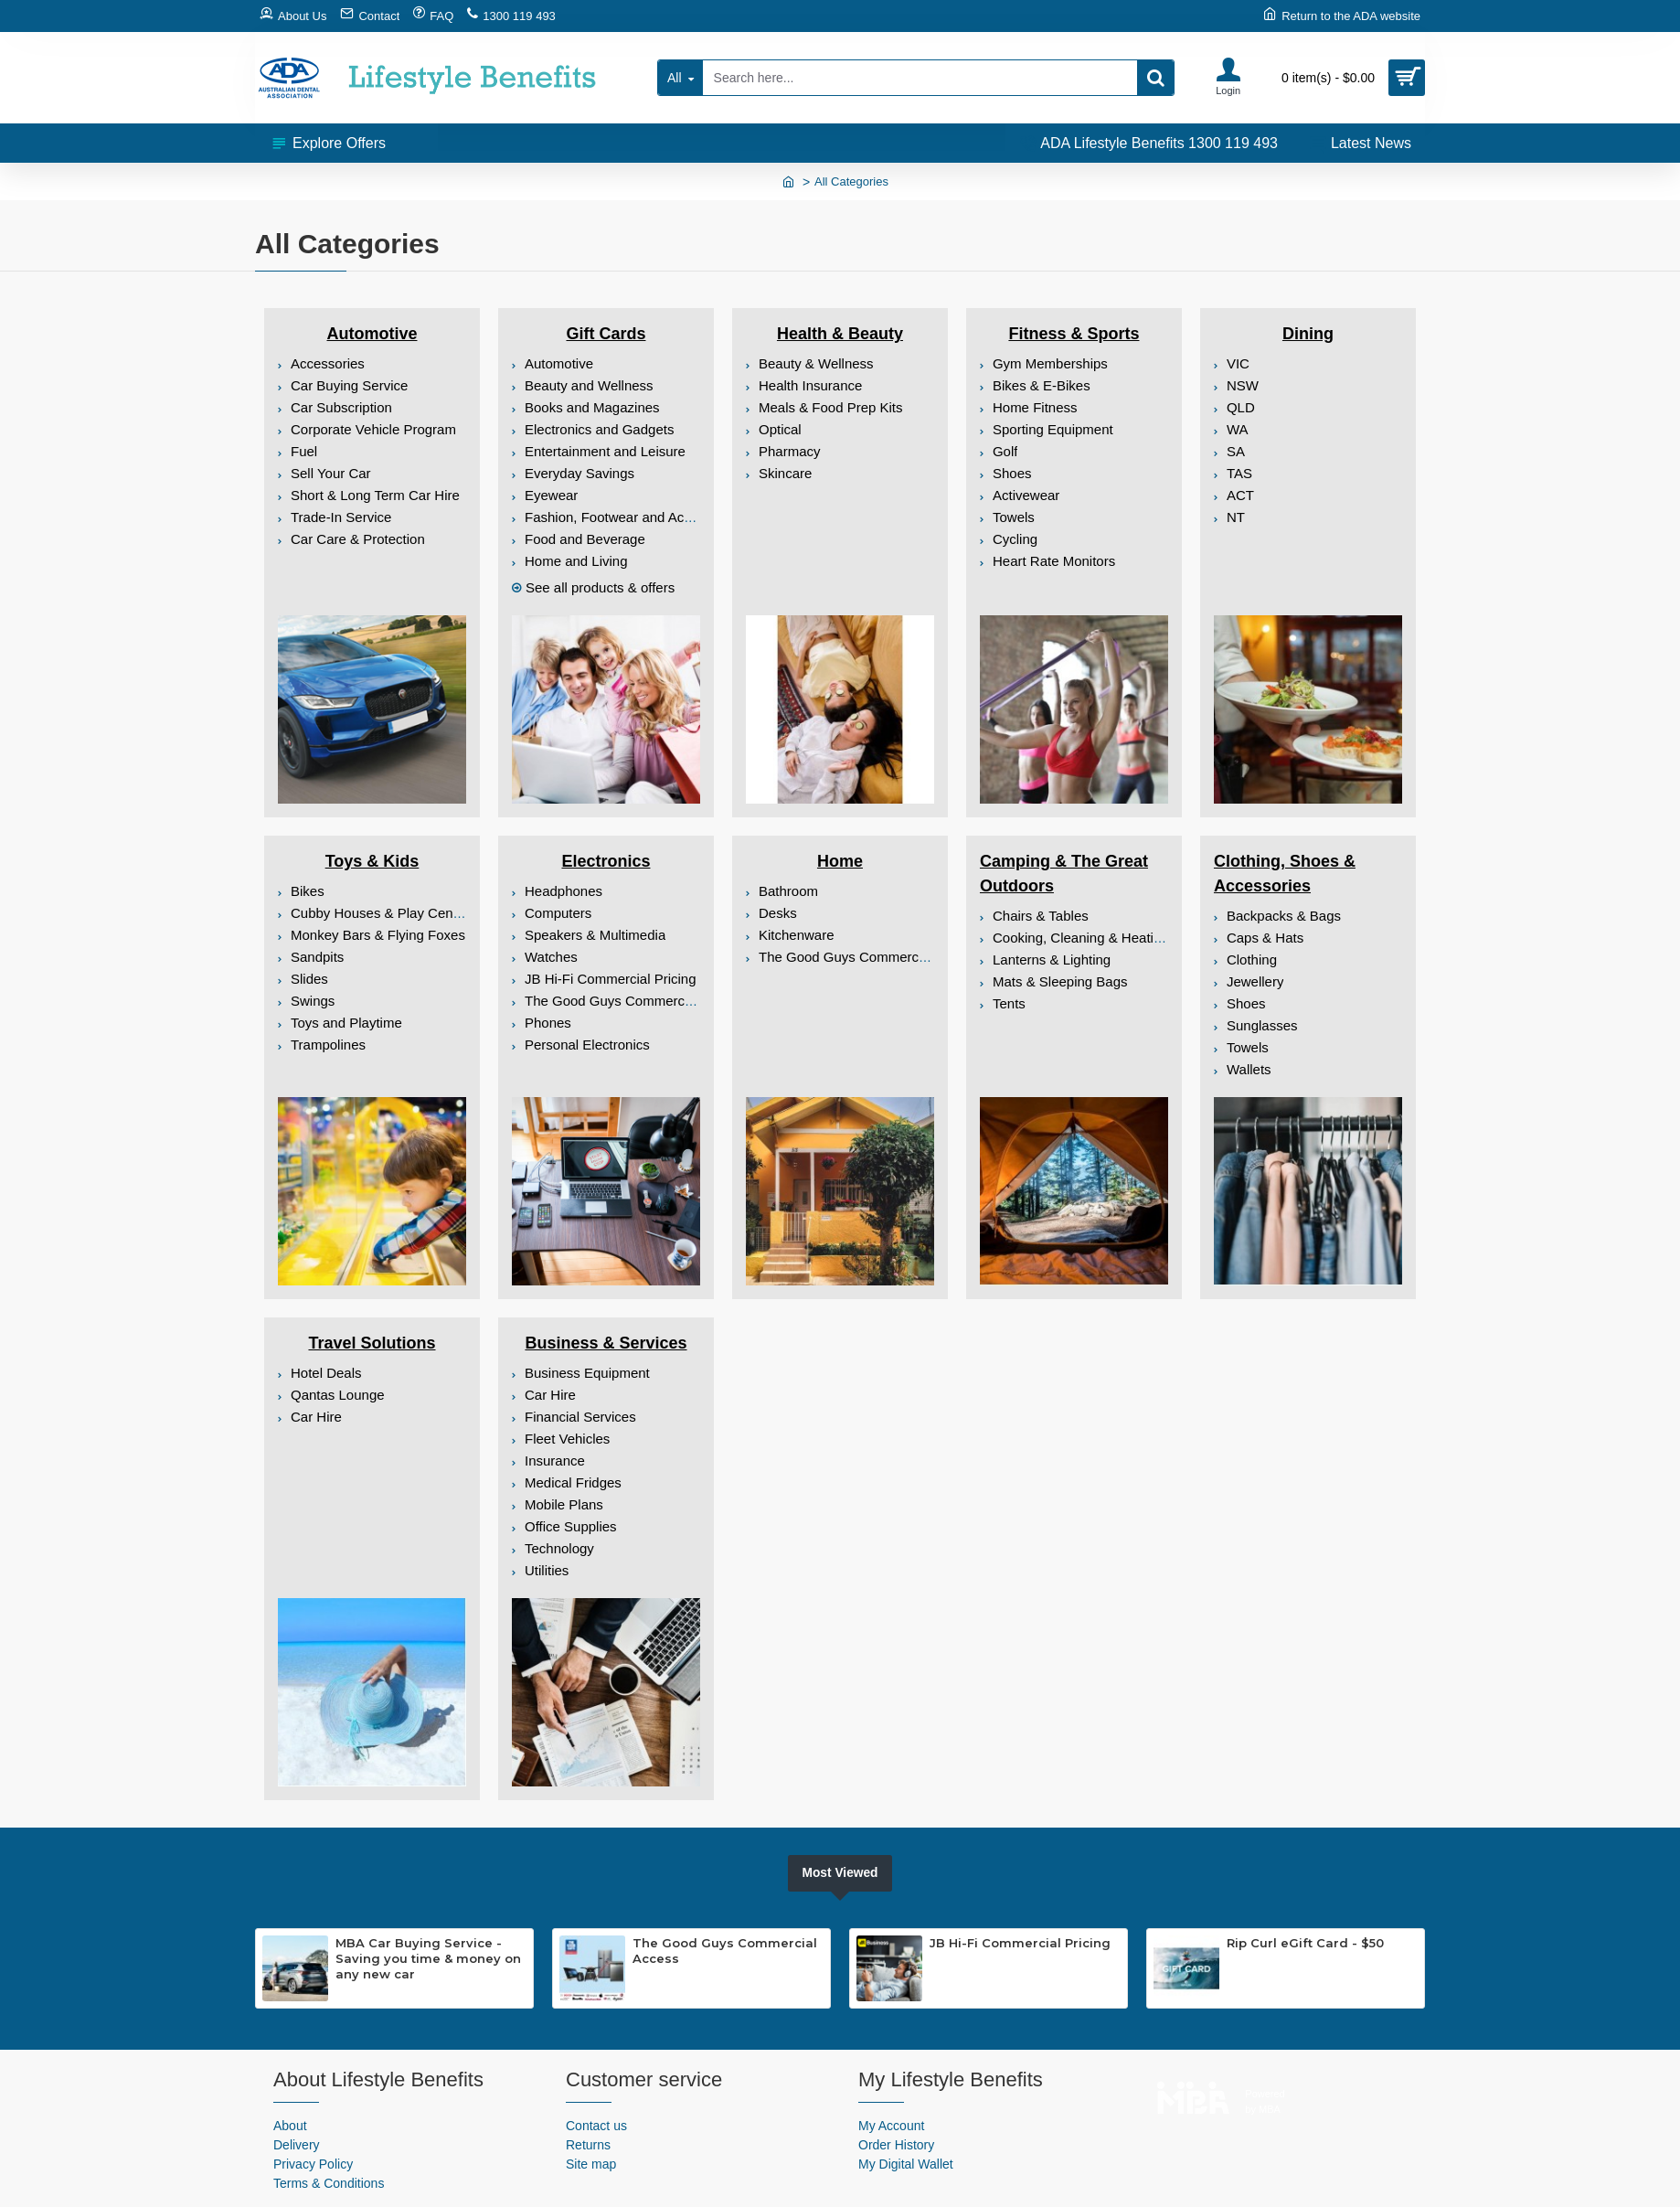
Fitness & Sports (1073, 334)
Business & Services (605, 1343)
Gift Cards (605, 334)
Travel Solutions (371, 1343)
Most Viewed (840, 1872)
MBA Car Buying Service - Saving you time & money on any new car (428, 1958)
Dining (1308, 334)
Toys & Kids (372, 861)
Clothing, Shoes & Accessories (1285, 873)
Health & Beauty (840, 334)
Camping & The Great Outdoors (1064, 873)
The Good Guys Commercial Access (725, 1950)
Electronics (605, 861)
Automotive (371, 334)
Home (840, 861)
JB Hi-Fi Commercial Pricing (1020, 1942)
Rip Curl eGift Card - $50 (1305, 1942)
